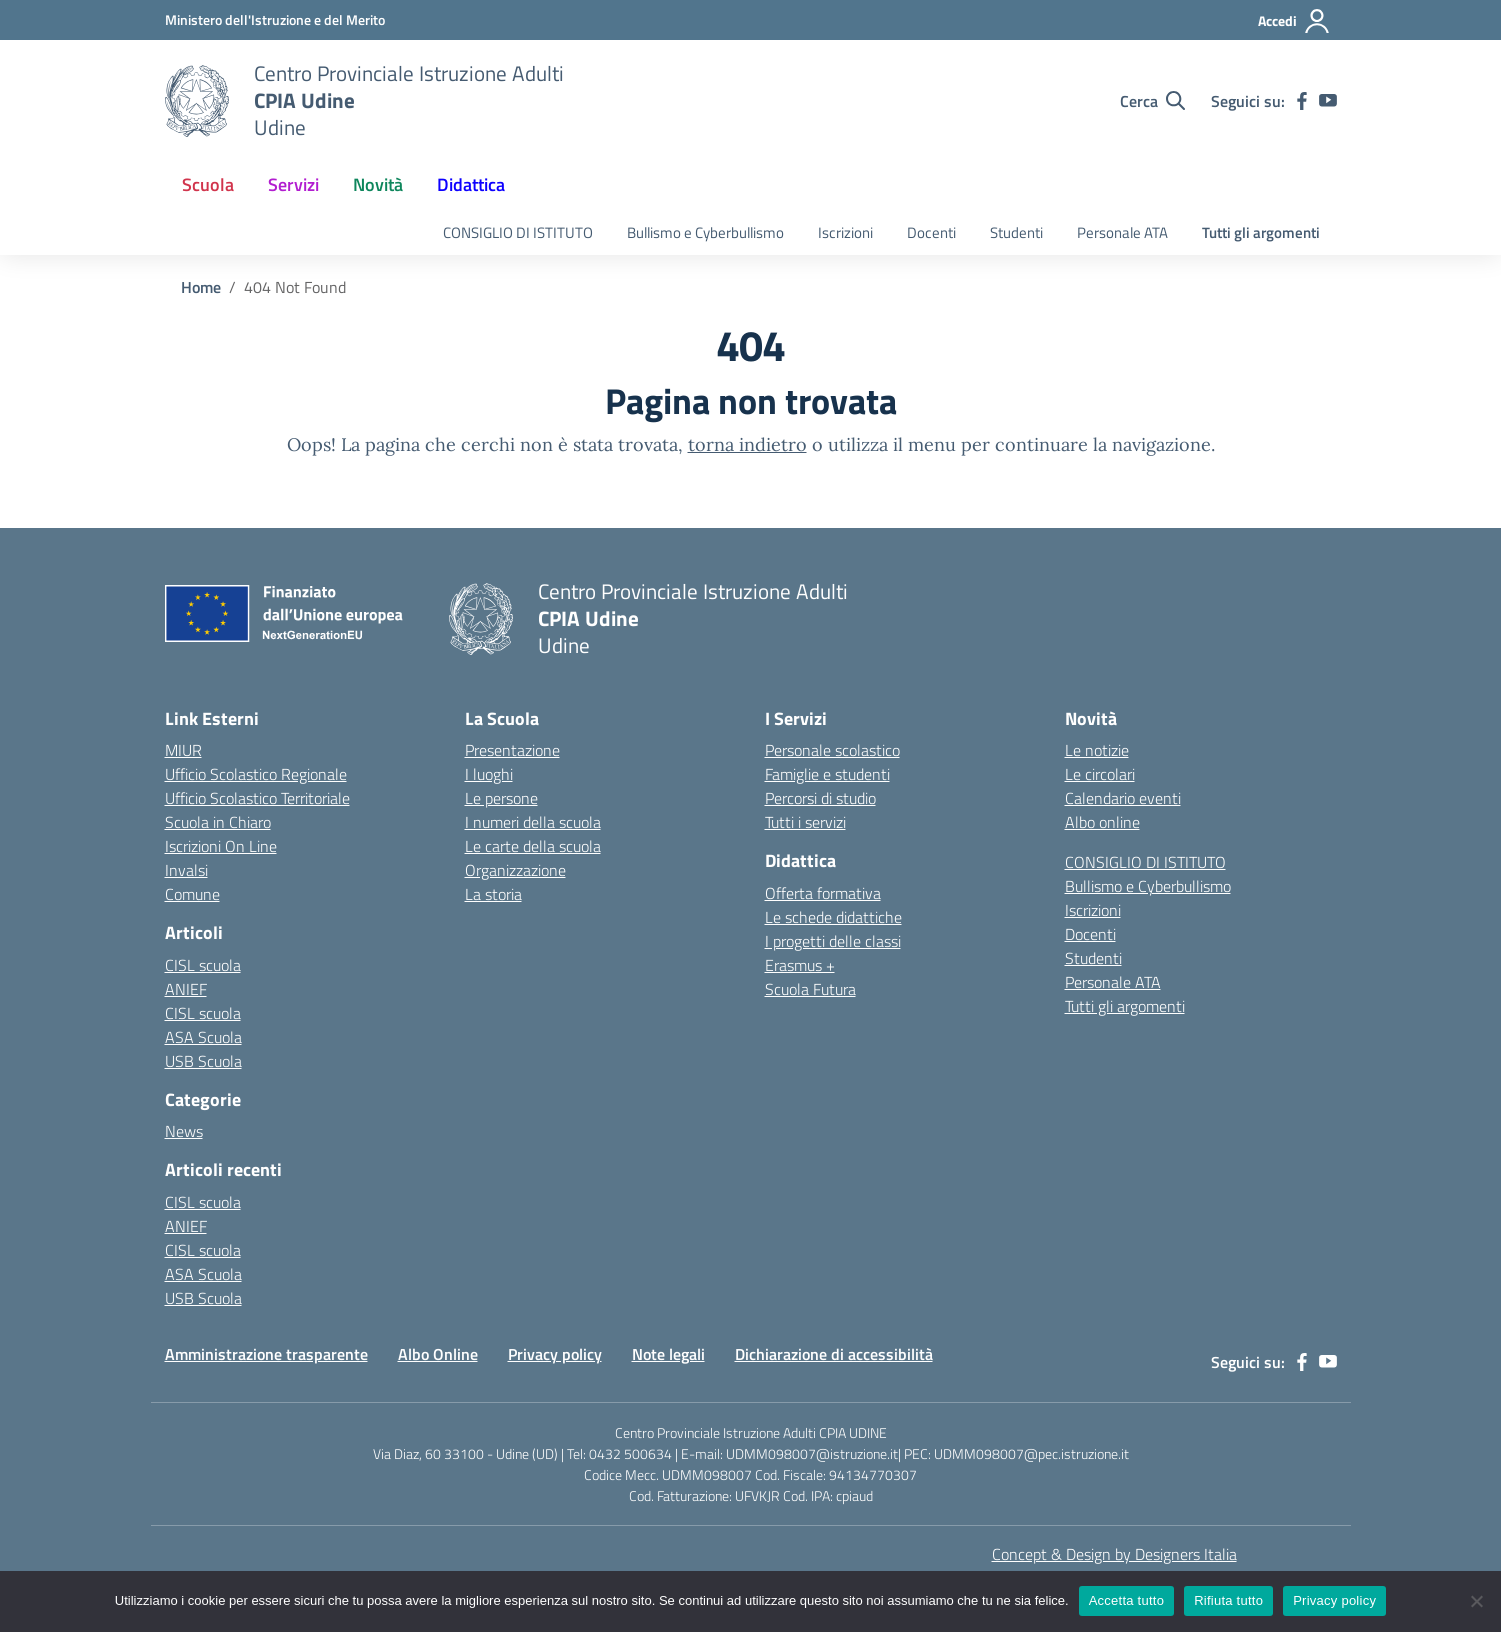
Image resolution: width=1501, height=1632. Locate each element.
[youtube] (1328, 101)
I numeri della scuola (533, 822)
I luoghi (489, 774)
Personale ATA (1122, 232)
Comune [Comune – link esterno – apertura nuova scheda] (192, 894)
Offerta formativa (823, 893)
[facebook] (1302, 101)
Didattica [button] (471, 184)
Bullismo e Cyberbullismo (705, 232)
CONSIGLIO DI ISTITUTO (518, 232)
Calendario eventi (1123, 798)
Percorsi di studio (820, 798)
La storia (493, 894)
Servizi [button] (293, 184)
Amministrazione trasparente (266, 1354)
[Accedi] (1294, 21)
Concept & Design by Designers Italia (1114, 1554)
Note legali (668, 1354)
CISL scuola (203, 965)
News (184, 1131)
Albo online (1102, 822)
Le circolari (1100, 774)
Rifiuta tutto (1228, 1600)
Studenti (1016, 232)
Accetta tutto (1127, 1600)
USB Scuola (203, 1061)
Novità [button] (378, 184)
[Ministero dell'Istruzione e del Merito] (275, 19)
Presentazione (512, 750)
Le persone (501, 798)
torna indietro (747, 444)
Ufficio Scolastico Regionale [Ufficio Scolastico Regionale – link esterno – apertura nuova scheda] (256, 774)
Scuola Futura (810, 989)
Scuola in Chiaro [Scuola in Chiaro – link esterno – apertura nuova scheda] (218, 822)
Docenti (931, 232)
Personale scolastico (832, 750)
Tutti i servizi (805, 822)
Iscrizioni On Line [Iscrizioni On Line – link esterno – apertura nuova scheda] (221, 846)
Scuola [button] (208, 184)
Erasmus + (800, 965)
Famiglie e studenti (827, 774)
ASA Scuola (203, 1037)
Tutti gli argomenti (1261, 232)
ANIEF (186, 989)
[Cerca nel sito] (1152, 101)
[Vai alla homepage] (197, 101)
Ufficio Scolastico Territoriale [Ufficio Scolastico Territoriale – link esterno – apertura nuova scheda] (257, 798)
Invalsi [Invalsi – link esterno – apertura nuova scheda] (186, 870)
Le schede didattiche (833, 917)
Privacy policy (555, 1354)
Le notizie (1097, 750)
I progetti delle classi (833, 941)
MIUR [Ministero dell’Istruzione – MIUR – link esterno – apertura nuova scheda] (183, 750)
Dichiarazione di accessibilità (834, 1354)
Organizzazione (515, 870)
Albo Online (438, 1354)
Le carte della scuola (533, 846)
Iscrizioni (845, 232)
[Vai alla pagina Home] (201, 287)
